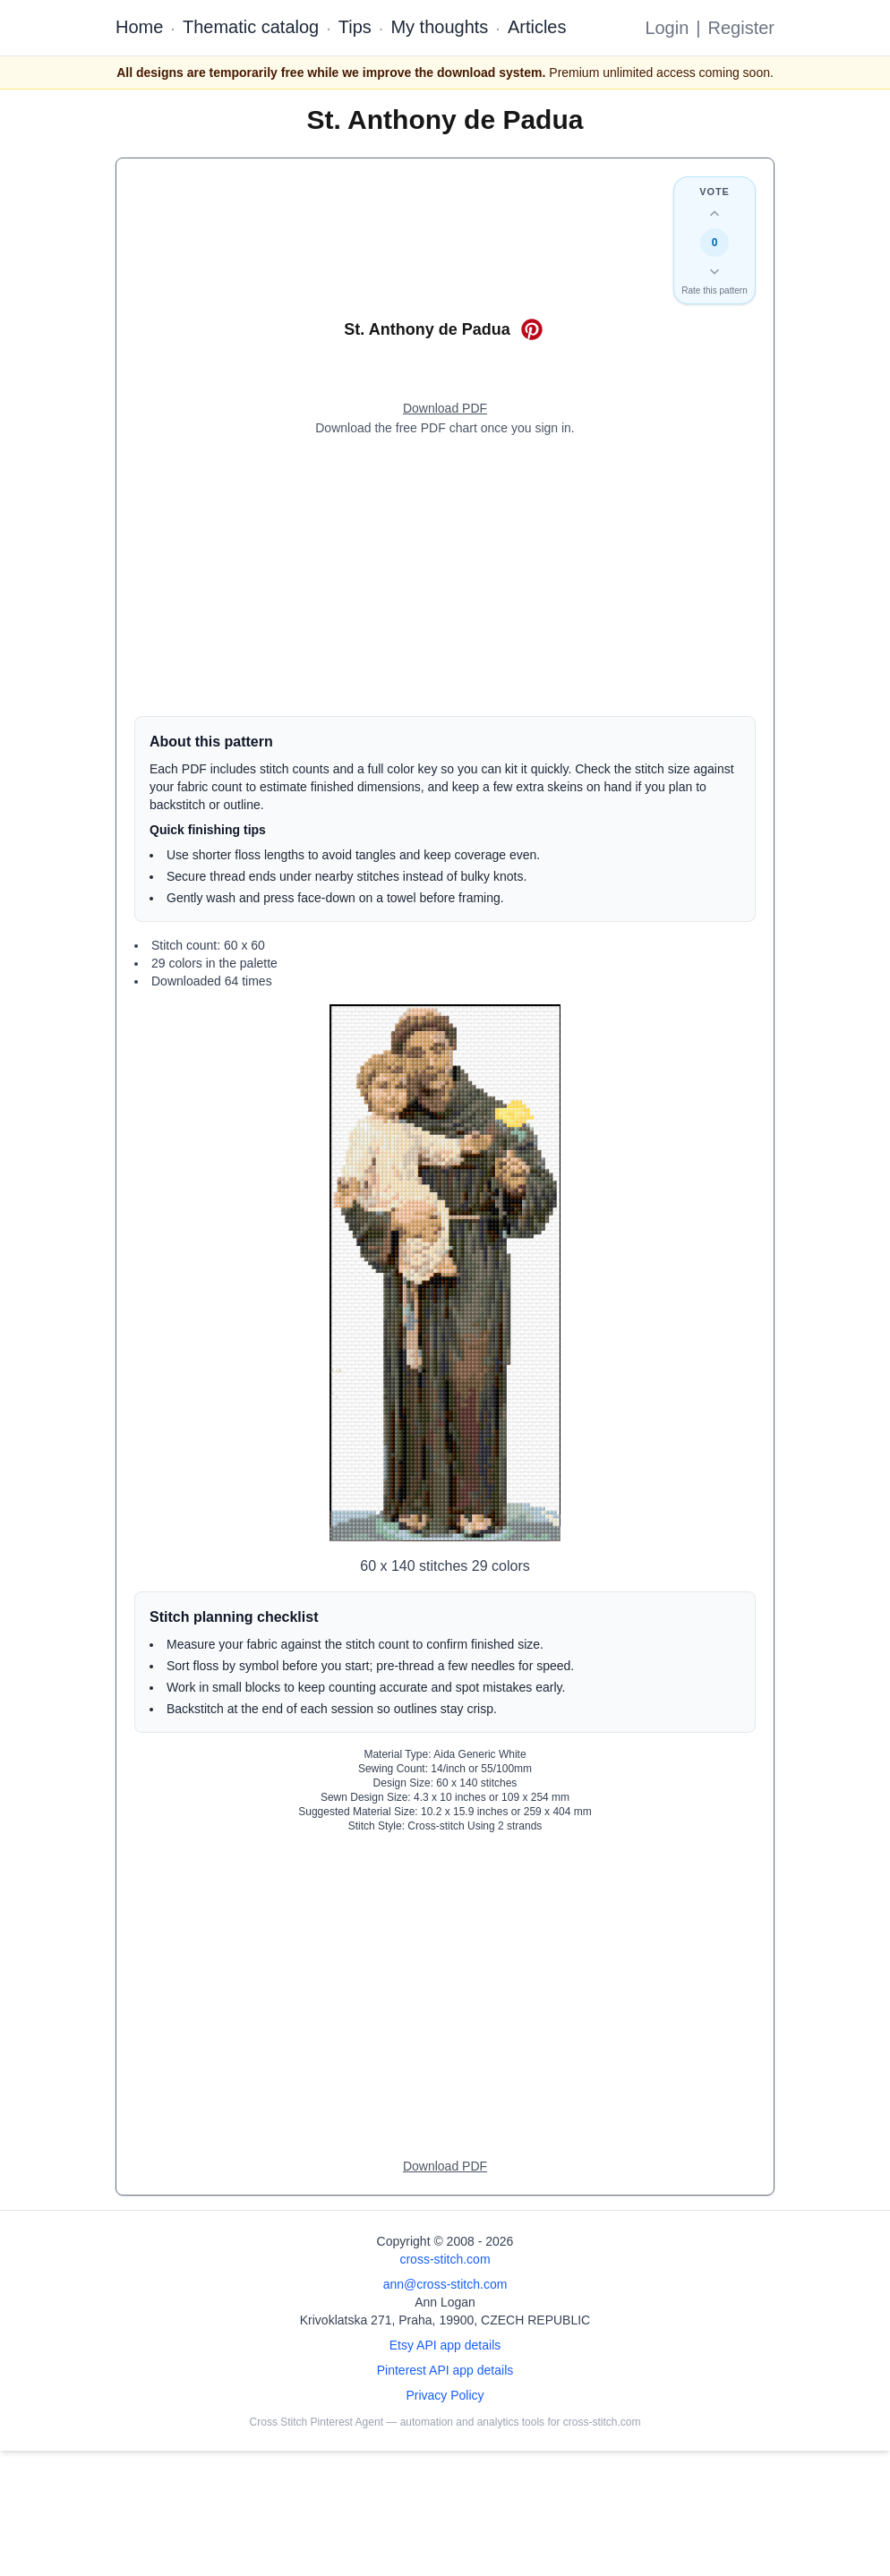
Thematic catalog (251, 27)
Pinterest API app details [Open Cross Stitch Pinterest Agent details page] (445, 2370)
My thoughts (439, 27)
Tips (355, 27)
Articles (537, 27)
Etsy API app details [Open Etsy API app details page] (445, 2345)
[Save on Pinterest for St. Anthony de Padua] (532, 329)
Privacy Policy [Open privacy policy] (445, 2395)
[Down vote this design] (714, 271)
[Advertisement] (445, 576)
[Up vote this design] (714, 214)
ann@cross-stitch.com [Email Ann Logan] (445, 2284)
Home (139, 27)
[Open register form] (445, 409)
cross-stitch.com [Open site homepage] (444, 2259)
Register (741, 28)
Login (667, 28)
